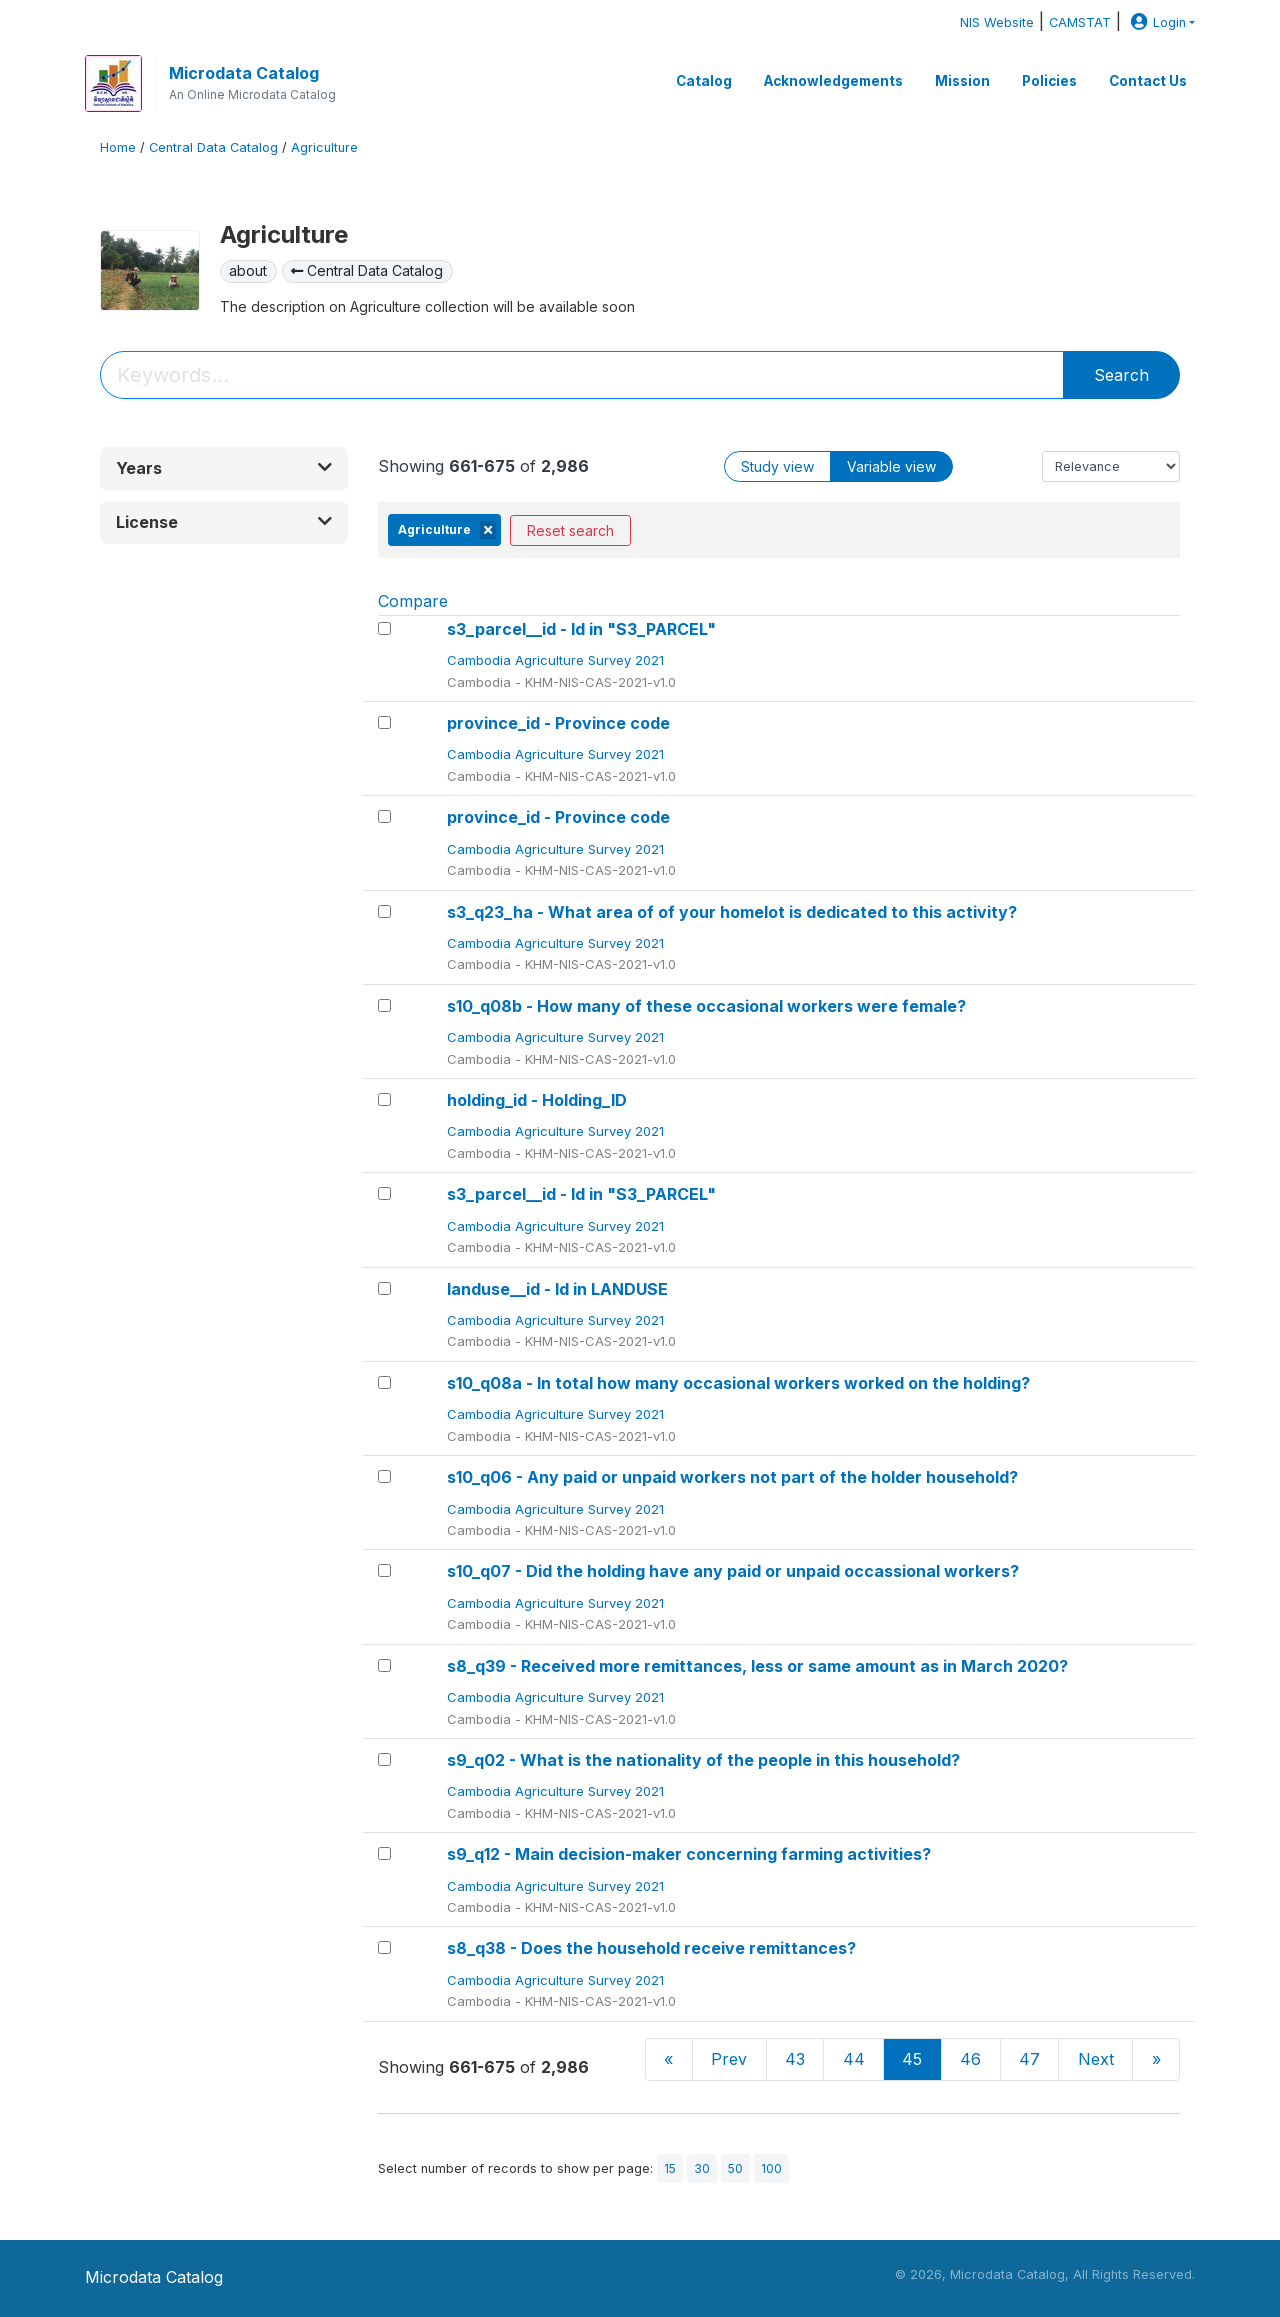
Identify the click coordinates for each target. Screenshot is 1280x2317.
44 (854, 2059)
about (248, 270)
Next (1096, 2059)
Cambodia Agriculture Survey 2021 (557, 660)
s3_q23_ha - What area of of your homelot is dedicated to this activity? (732, 912)
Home (118, 147)
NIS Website (997, 22)
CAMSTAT (1080, 22)
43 (795, 2059)
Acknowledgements (833, 81)
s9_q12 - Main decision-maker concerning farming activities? (689, 1854)
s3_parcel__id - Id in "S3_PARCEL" (581, 629)
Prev (729, 2059)
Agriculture (324, 147)
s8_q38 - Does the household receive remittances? (651, 1948)
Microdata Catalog (244, 73)
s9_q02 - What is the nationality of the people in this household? (703, 1760)
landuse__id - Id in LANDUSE (557, 1289)
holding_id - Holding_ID (537, 1100)
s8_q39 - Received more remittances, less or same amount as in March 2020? (757, 1666)
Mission (962, 81)
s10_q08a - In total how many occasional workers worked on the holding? (738, 1383)
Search (1121, 375)
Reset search (570, 530)
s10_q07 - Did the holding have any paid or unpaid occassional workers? (733, 1571)
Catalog (704, 81)
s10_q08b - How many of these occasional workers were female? (706, 1006)
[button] (224, 468)
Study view (777, 466)
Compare (413, 601)
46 (970, 2059)
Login (1156, 22)
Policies (1049, 81)
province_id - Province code (558, 723)
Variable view (891, 466)
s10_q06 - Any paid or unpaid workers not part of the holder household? (732, 1477)
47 (1029, 2059)
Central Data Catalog (213, 147)
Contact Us (1148, 81)
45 (912, 2059)
